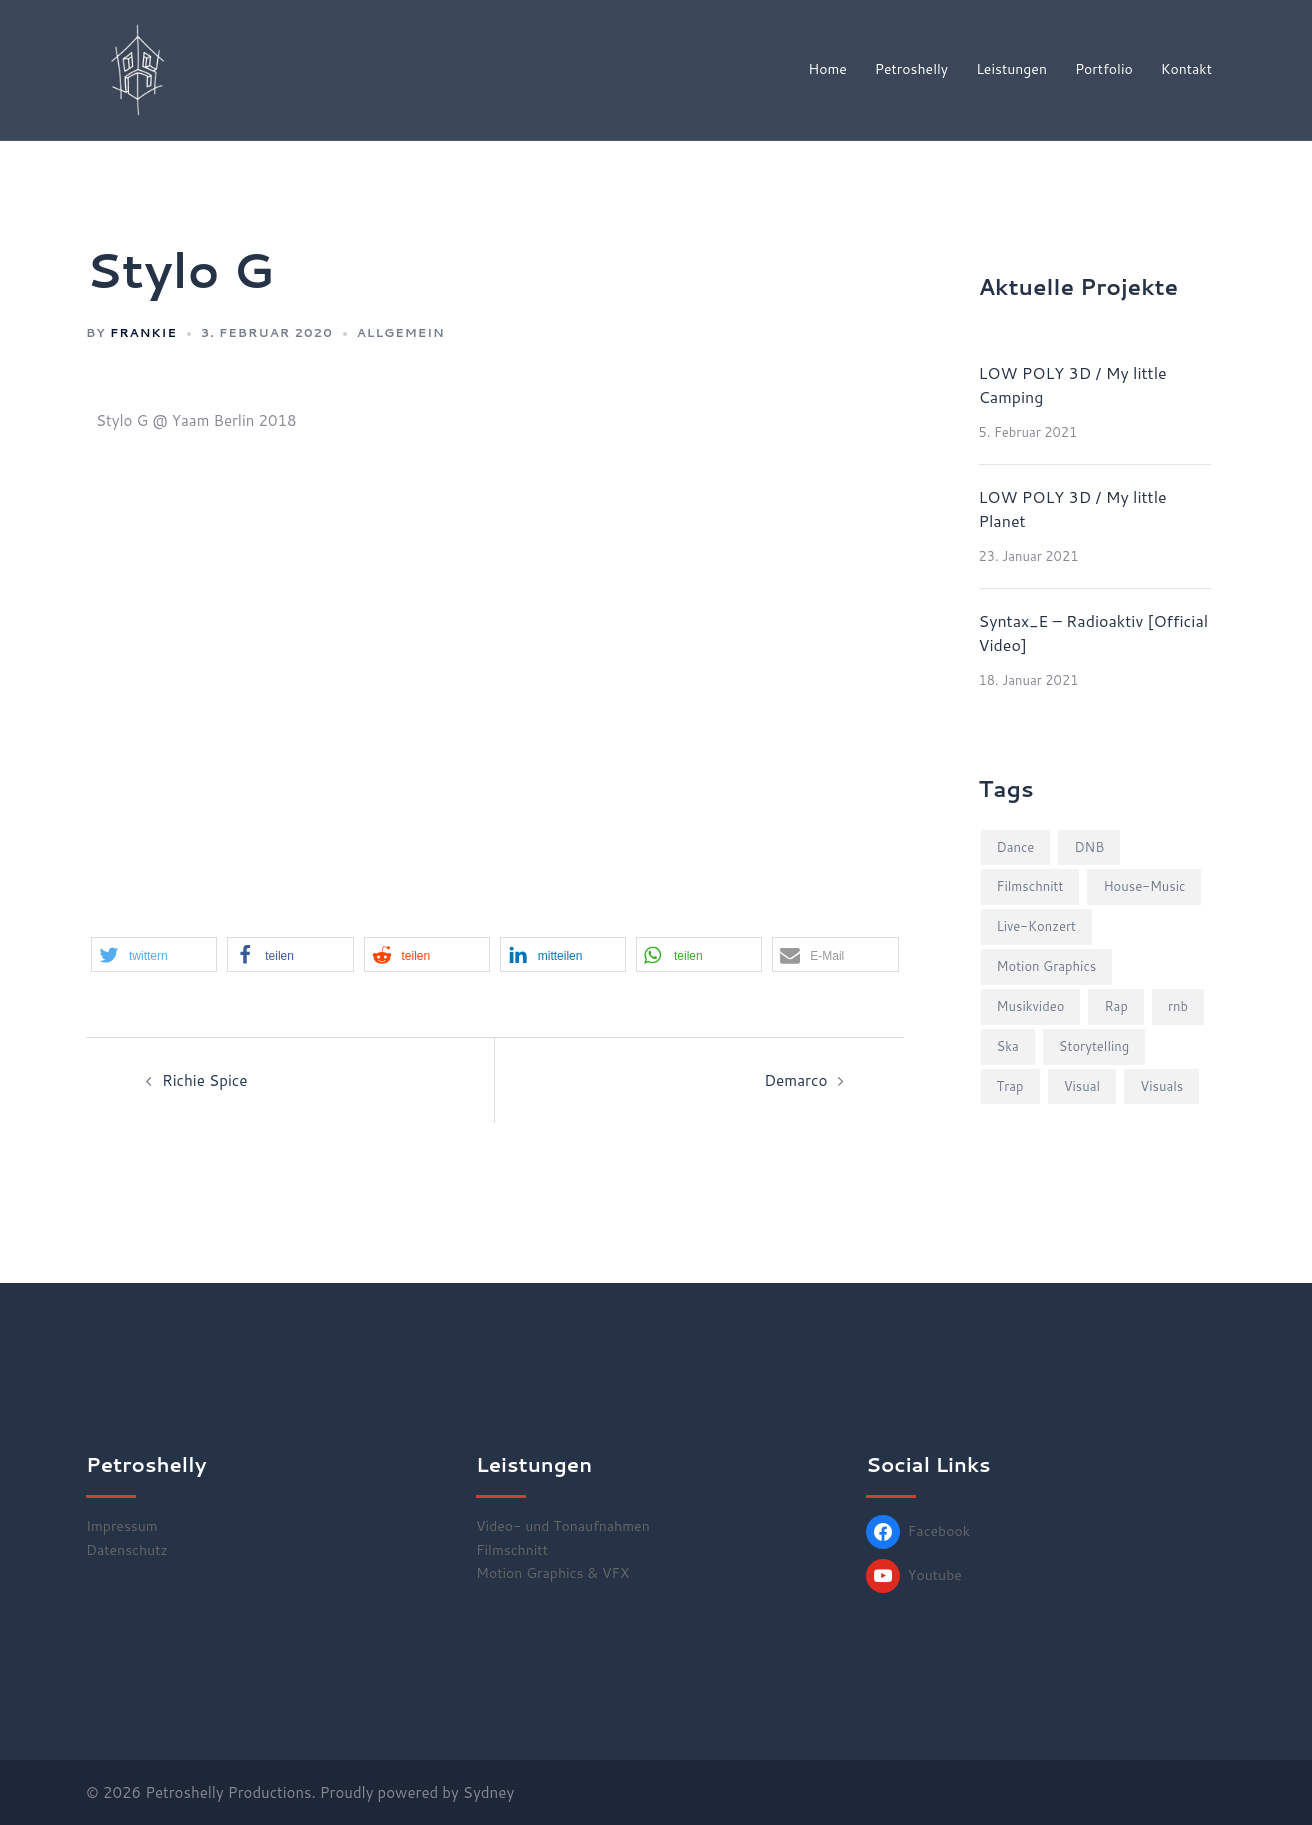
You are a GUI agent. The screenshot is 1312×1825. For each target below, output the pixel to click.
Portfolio (1104, 69)
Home (827, 69)
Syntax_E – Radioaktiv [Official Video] (1094, 632)
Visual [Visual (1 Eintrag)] (1082, 1086)
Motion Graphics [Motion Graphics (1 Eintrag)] (1047, 966)
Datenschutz (127, 1549)
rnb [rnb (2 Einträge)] (1178, 1006)
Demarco (796, 1080)
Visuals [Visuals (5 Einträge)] (1161, 1086)
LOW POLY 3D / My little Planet (1073, 508)
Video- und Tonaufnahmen (563, 1526)
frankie (143, 332)
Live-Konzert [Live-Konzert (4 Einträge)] (1037, 926)
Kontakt (1186, 69)
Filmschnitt (512, 1549)
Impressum (122, 1526)
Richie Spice (204, 1080)
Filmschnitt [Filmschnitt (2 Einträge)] (1030, 886)
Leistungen (1011, 69)
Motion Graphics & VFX (552, 1573)
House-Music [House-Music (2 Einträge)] (1144, 886)
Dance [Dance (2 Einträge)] (1016, 847)
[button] (154, 954)
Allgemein (401, 332)
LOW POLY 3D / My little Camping (1073, 384)
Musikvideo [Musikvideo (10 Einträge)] (1031, 1006)
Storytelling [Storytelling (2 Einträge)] (1094, 1046)
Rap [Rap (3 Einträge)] (1115, 1006)
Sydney (488, 1792)
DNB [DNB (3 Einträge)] (1089, 847)
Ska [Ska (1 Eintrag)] (1008, 1046)
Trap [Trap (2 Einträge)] (1010, 1086)
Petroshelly (911, 69)
